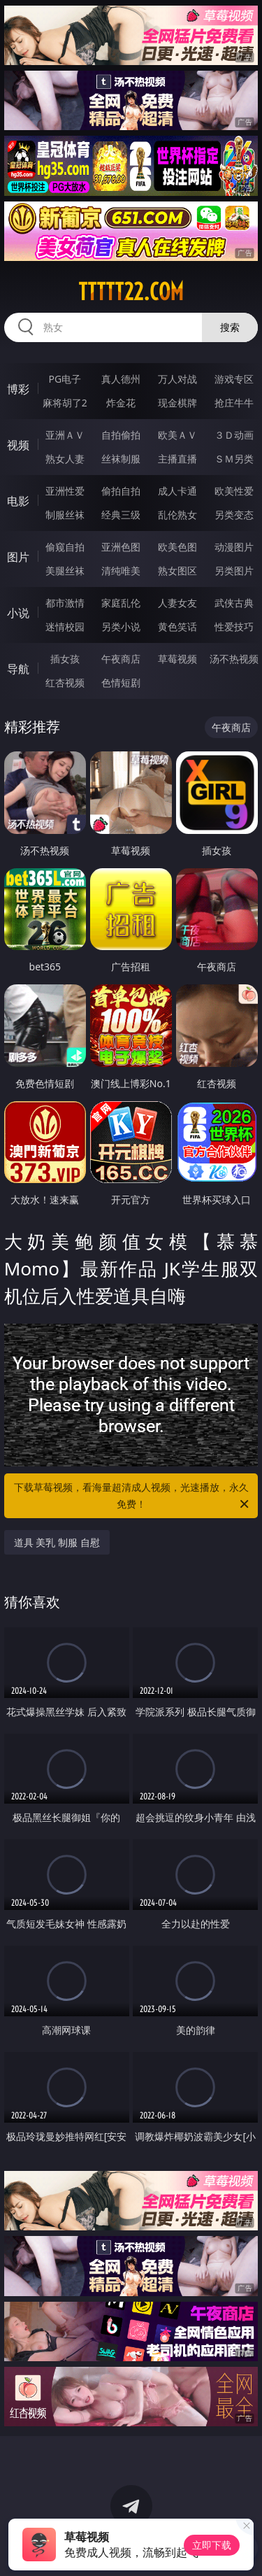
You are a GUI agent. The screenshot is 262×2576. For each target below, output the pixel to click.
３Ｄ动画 (234, 434)
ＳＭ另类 (234, 458)
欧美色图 (177, 546)
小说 (18, 613)
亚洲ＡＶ (65, 434)
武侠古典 (234, 602)
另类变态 (234, 514)
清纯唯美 (120, 570)
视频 (18, 445)
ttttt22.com (131, 292)
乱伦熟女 (177, 514)
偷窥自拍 (65, 546)
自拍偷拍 (120, 434)
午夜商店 (120, 658)
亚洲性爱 (65, 490)
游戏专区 (234, 378)
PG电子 (64, 378)
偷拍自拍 (120, 490)
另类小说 (120, 626)
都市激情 (65, 602)
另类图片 (234, 570)
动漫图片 (234, 546)
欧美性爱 (234, 490)
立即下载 (211, 2545)
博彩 (18, 389)
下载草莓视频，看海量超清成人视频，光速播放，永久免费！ (133, 1496)
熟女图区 (177, 570)
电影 (18, 501)
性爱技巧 (234, 626)
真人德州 (120, 378)
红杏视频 (65, 682)
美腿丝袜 (65, 570)
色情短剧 (120, 682)
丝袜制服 (120, 458)
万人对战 (177, 378)
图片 (18, 557)
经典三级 (120, 514)
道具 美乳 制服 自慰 (57, 1542)
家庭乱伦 (120, 602)
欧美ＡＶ (177, 434)
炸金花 (121, 402)
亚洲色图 (120, 546)
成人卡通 (177, 490)
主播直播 (177, 458)
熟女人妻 (65, 458)
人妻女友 (177, 602)
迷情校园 (65, 626)
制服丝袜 (65, 514)
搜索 (230, 327)
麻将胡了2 (65, 402)
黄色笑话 (177, 626)
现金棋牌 (177, 402)
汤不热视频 (234, 658)
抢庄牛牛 (234, 402)
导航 (18, 669)
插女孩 (65, 658)
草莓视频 (177, 658)
